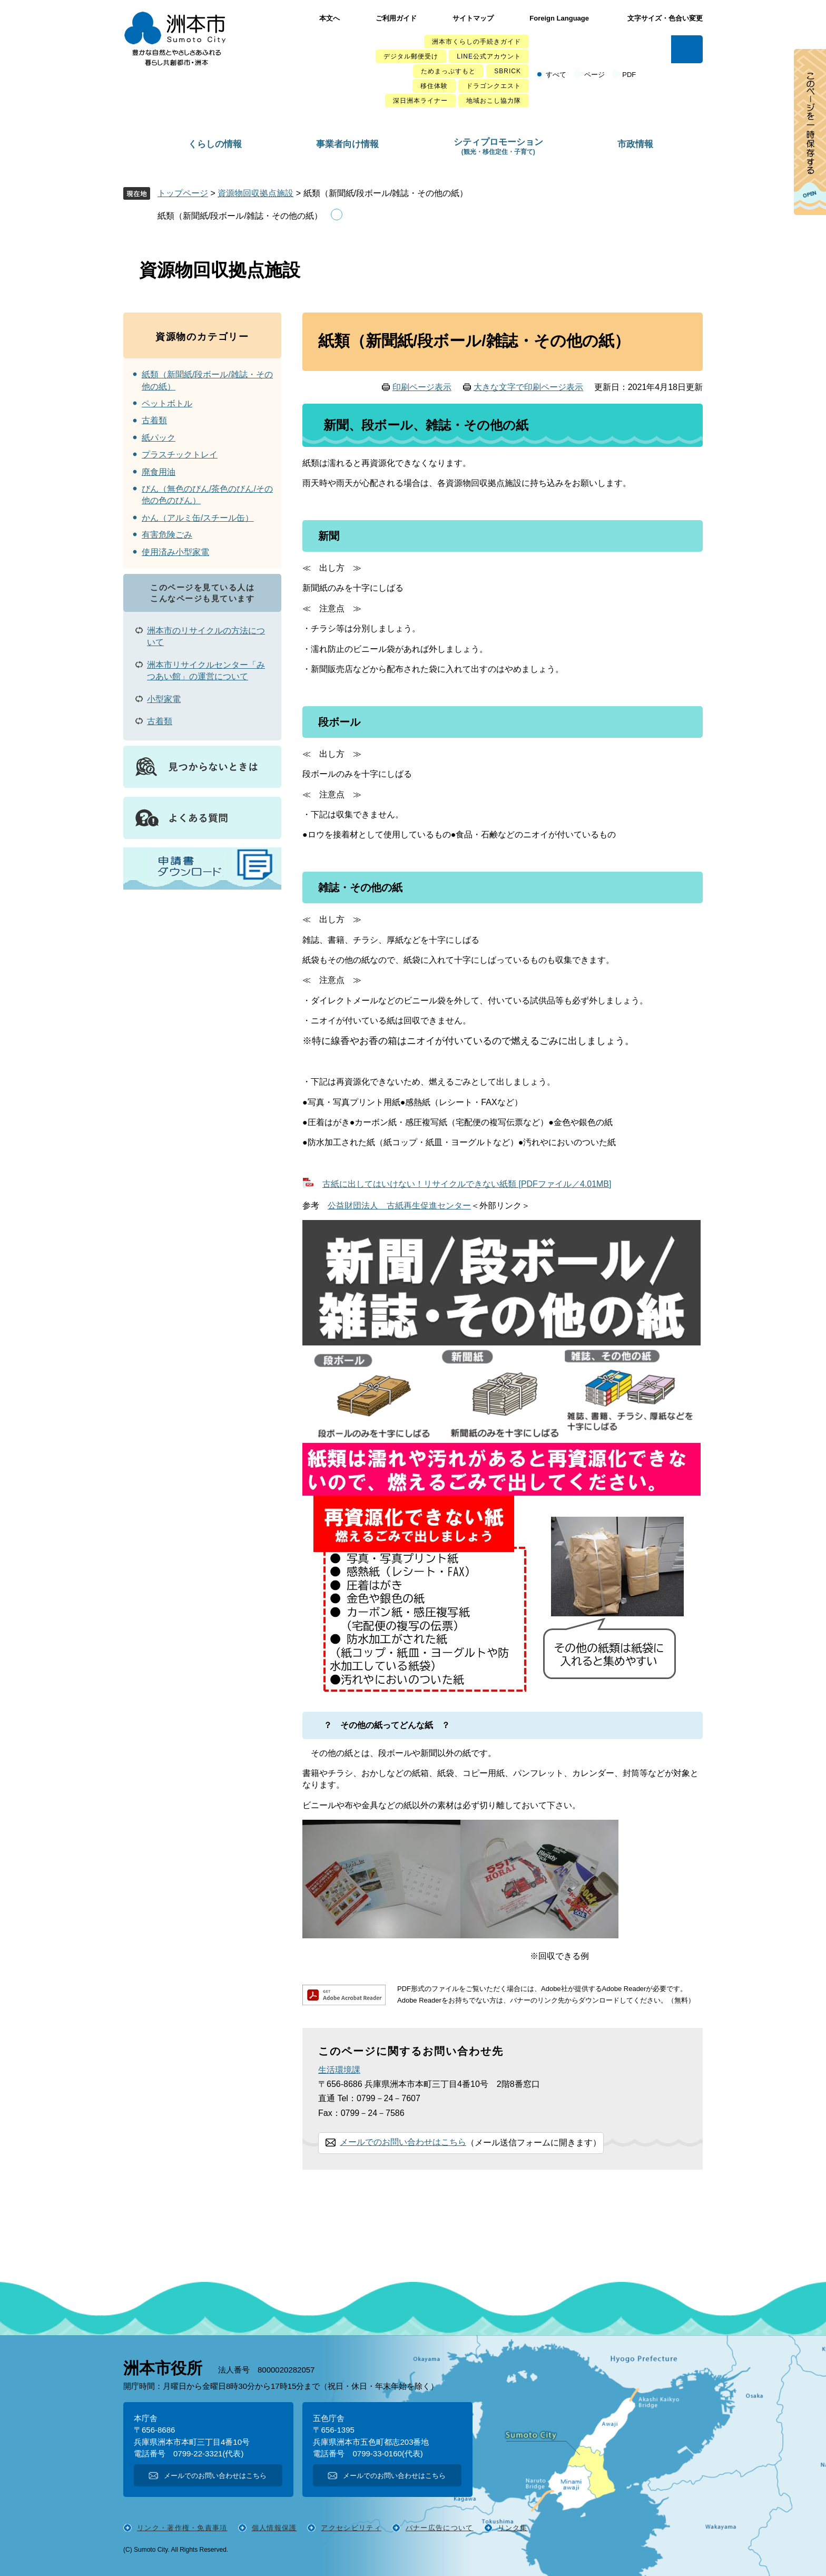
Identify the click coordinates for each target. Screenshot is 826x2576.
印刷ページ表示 (421, 387)
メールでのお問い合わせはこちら (403, 2142)
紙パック (158, 437)
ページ (594, 75)
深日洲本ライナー (420, 100)
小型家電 (164, 699)
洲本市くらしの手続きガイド (476, 41)
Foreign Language (559, 18)
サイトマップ (473, 18)
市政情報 (635, 144)
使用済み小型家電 (175, 552)
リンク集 (513, 2528)
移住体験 (434, 86)
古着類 (154, 420)
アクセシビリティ (351, 2528)
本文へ (329, 18)
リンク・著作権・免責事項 (182, 2528)
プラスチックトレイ (180, 454)
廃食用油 (158, 471)
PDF (629, 75)
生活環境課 (339, 2069)
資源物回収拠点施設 (255, 193)
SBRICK (507, 71)
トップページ (183, 193)
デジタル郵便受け (411, 56)
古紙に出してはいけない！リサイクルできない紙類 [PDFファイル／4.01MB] (466, 1183)
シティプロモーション (498, 146)
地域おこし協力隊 (493, 100)
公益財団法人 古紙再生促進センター (399, 1205)
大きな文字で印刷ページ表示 (528, 387)
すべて (556, 75)
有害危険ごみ (167, 534)
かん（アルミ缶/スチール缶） (197, 517)
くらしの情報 (215, 144)
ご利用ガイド (396, 18)
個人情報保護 (274, 2528)
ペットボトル (167, 403)
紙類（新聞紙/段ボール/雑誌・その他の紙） (240, 215)
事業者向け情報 (347, 144)
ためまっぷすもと (448, 71)
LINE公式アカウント (489, 56)
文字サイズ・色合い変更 (665, 18)
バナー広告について (440, 2528)
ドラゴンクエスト (493, 86)
